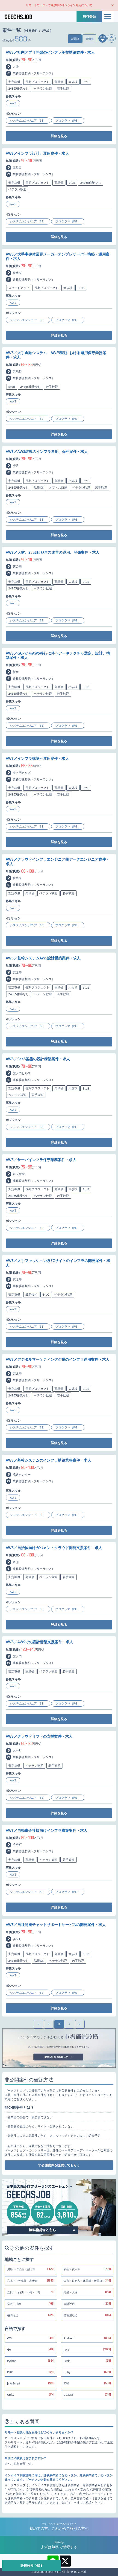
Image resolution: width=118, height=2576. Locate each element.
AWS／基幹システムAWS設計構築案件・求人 (43, 958)
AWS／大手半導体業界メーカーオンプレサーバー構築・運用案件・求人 (57, 256)
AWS (13, 103)
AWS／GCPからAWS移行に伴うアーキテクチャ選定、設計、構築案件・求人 (58, 655)
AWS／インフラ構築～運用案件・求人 (37, 758)
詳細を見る (59, 136)
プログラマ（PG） (67, 120)
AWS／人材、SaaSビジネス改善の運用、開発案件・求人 (52, 552)
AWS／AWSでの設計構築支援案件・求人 (39, 1641)
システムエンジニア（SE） (28, 120)
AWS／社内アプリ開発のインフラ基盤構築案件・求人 (50, 52)
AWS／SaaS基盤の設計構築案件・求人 (38, 1058)
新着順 (75, 38)
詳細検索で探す (32, 2565)
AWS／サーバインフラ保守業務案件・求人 (41, 1159)
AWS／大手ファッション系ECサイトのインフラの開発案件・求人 (58, 1263)
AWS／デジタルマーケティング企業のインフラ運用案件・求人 (57, 1359)
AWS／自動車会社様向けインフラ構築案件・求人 (46, 1830)
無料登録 (89, 16)
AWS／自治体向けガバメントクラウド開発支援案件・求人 (54, 1547)
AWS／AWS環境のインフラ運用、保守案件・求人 (47, 451)
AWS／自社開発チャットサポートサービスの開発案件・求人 (56, 1924)
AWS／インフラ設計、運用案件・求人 (37, 153)
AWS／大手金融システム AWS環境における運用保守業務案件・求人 (56, 355)
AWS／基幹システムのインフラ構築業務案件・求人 (48, 1460)
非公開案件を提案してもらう (59, 2165)
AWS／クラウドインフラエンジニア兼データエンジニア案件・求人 (57, 861)
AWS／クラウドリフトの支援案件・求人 (39, 1736)
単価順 (89, 38)
